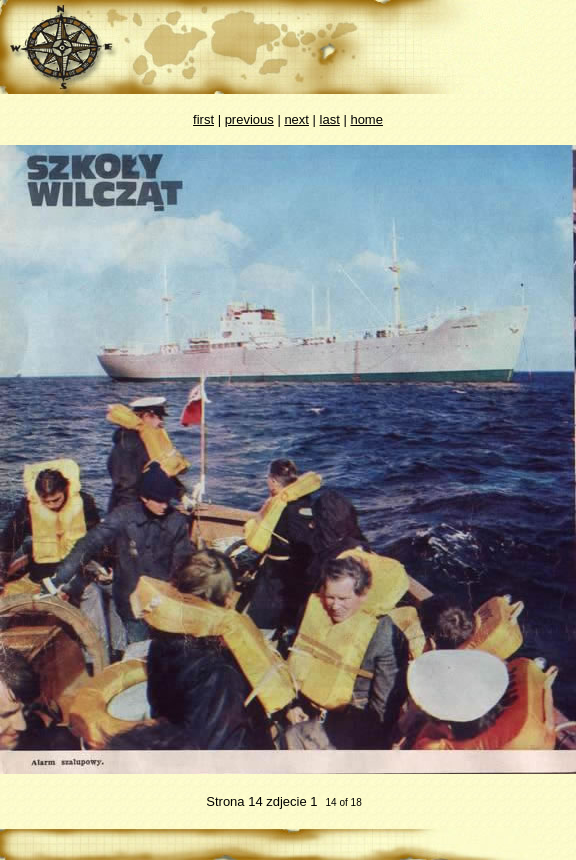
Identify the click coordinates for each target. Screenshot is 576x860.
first (203, 119)
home (366, 119)
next (296, 119)
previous (249, 119)
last (330, 119)
